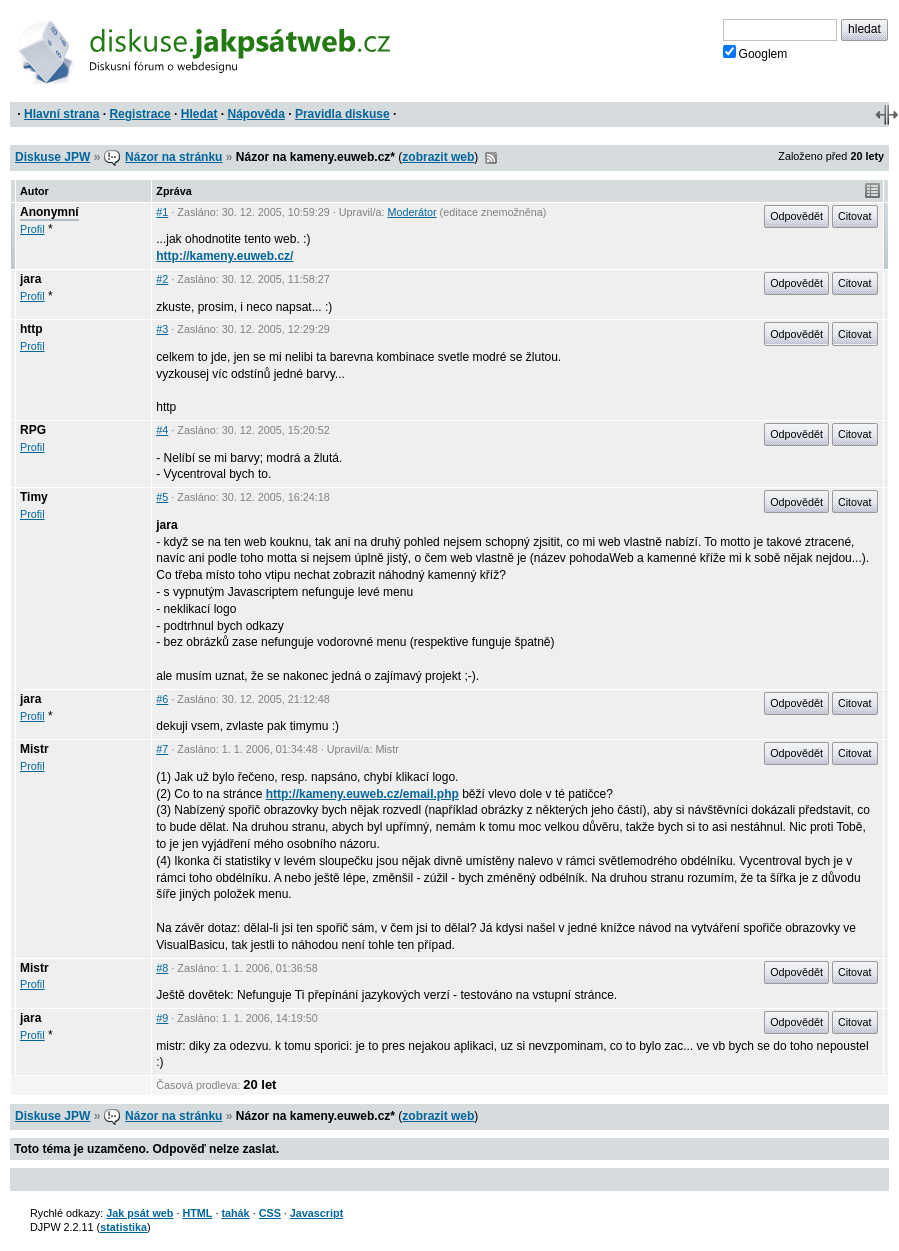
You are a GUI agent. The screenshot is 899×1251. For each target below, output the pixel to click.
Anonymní (49, 212)
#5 (162, 497)
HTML (197, 1213)
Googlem (755, 53)
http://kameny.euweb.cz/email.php (362, 794)
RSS (491, 158)
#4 (162, 430)
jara (30, 279)
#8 (162, 968)
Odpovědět (796, 216)
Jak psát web (139, 1213)
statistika (123, 1227)
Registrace (139, 114)
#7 (162, 749)
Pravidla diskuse (342, 114)
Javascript (316, 1213)
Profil (32, 229)
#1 (162, 212)
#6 (162, 699)
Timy (34, 497)
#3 (162, 329)
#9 (162, 1018)
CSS (270, 1213)
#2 (162, 279)
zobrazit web (438, 157)
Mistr (34, 749)
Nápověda (256, 114)
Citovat (855, 216)
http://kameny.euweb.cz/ (224, 256)
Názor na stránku (173, 157)
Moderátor (411, 212)
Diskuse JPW (52, 157)
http (31, 329)
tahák (235, 1213)
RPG (33, 430)
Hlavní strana (61, 114)
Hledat (199, 114)
